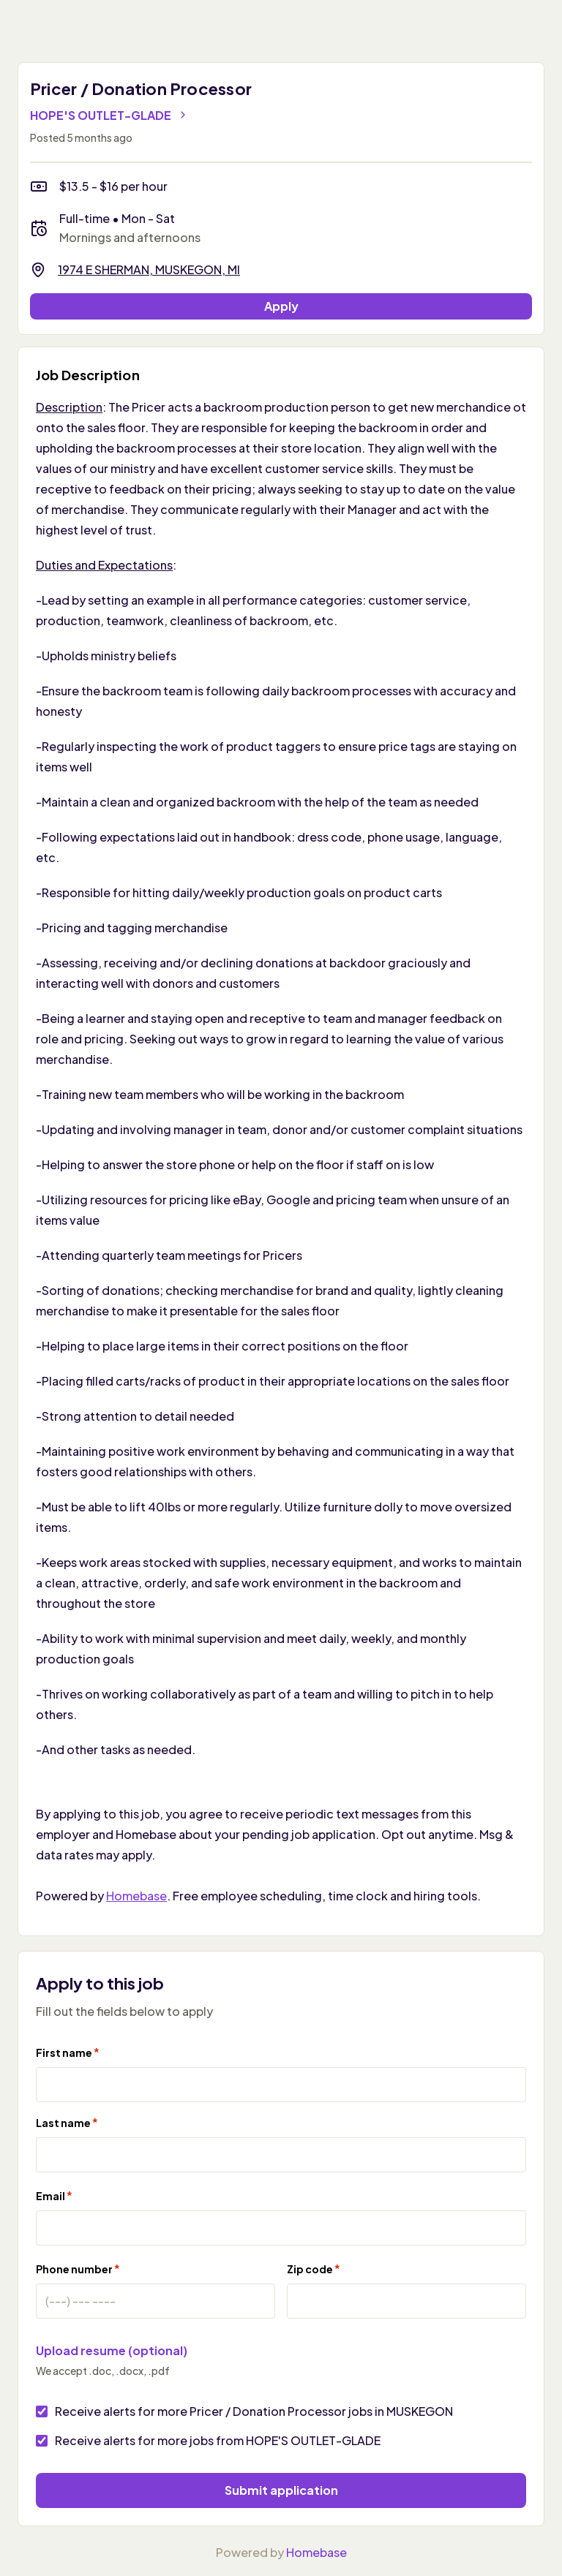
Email (54, 2195)
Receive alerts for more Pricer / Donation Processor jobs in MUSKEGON (254, 2411)
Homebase (136, 1895)
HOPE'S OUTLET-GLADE (109, 115)
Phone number (78, 2268)
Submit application (281, 2490)
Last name (67, 2122)
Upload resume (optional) (111, 2350)
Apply (281, 306)
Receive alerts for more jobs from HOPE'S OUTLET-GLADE (218, 2440)
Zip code (313, 2268)
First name (68, 2052)
